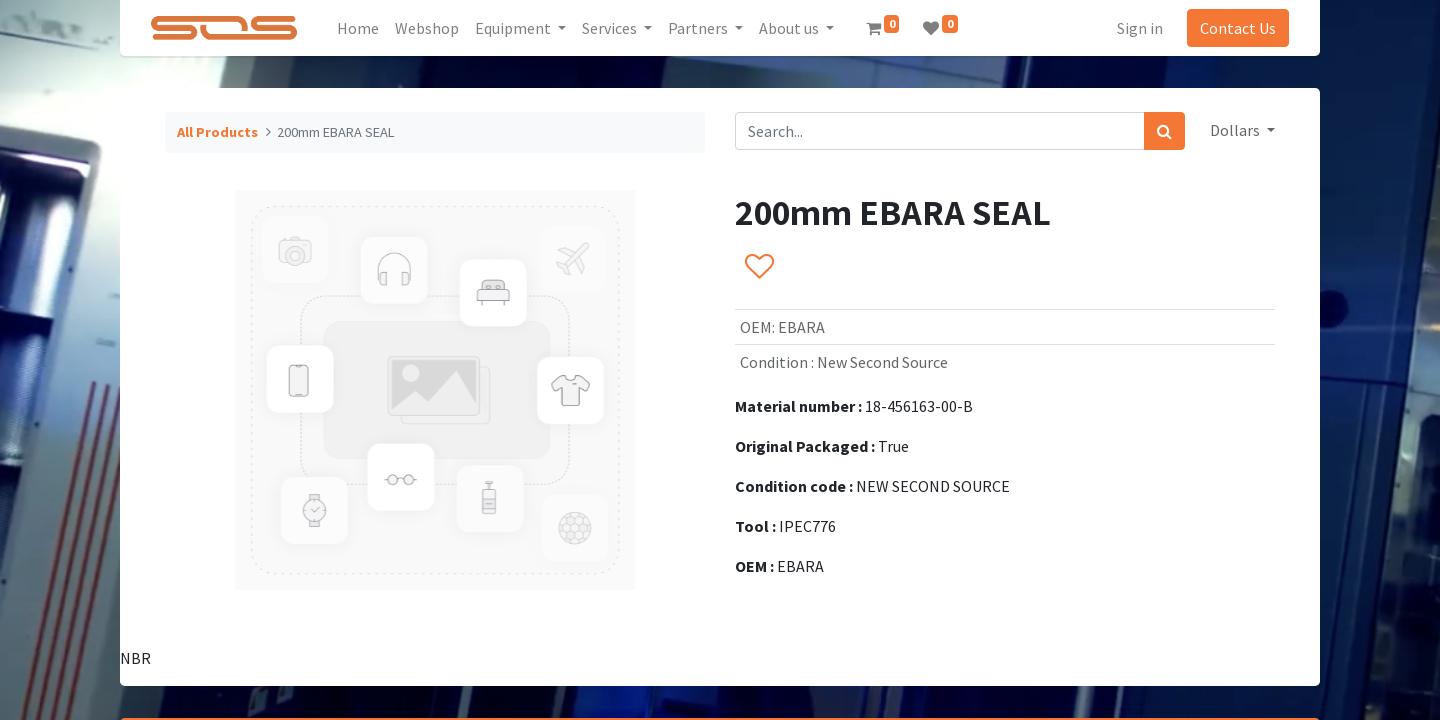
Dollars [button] (1236, 130)
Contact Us (1238, 28)
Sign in (1140, 28)
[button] (758, 267)
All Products (217, 132)
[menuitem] (358, 28)
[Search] (1164, 131)
